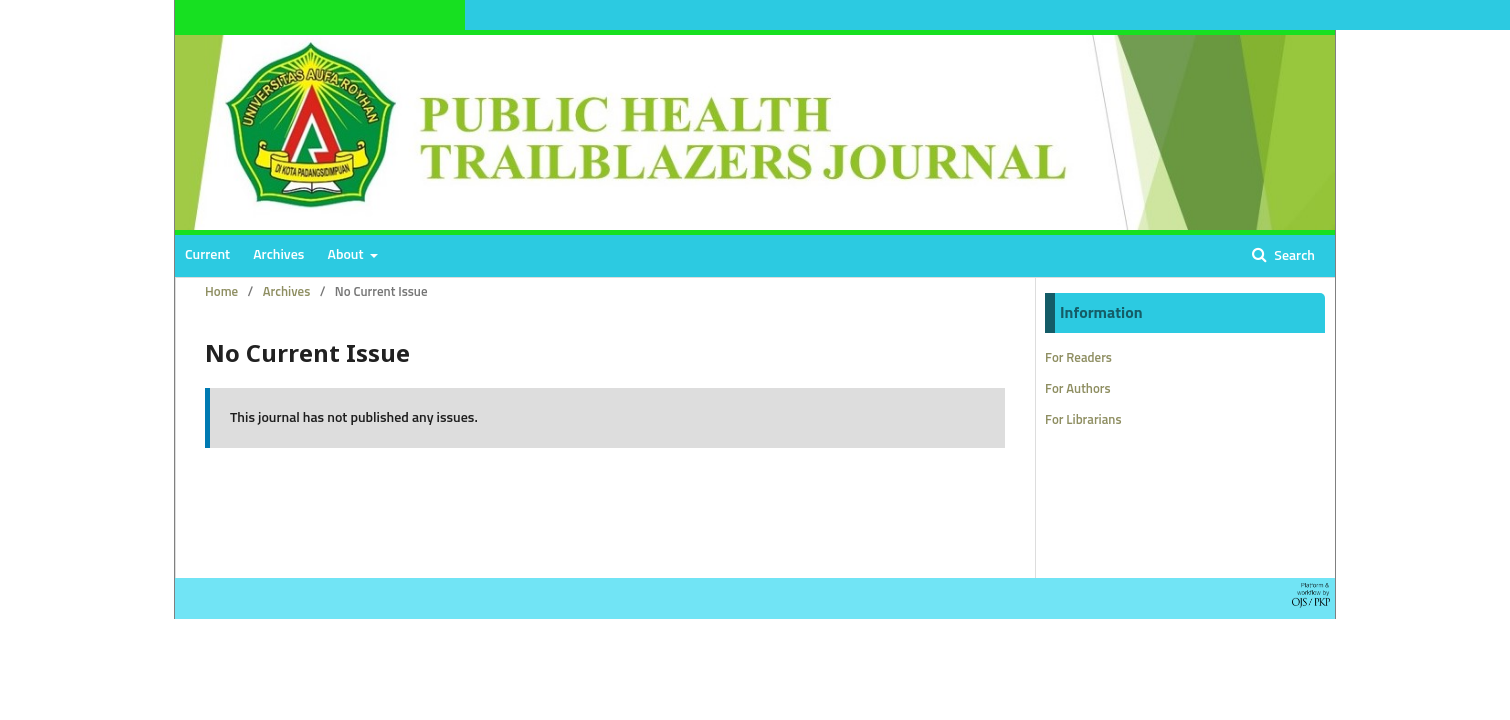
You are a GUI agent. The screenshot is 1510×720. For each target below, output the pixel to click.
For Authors (1078, 389)
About (347, 255)
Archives (278, 255)
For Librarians (1083, 420)
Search (1293, 256)
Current (207, 255)
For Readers (1078, 358)
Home (221, 292)
